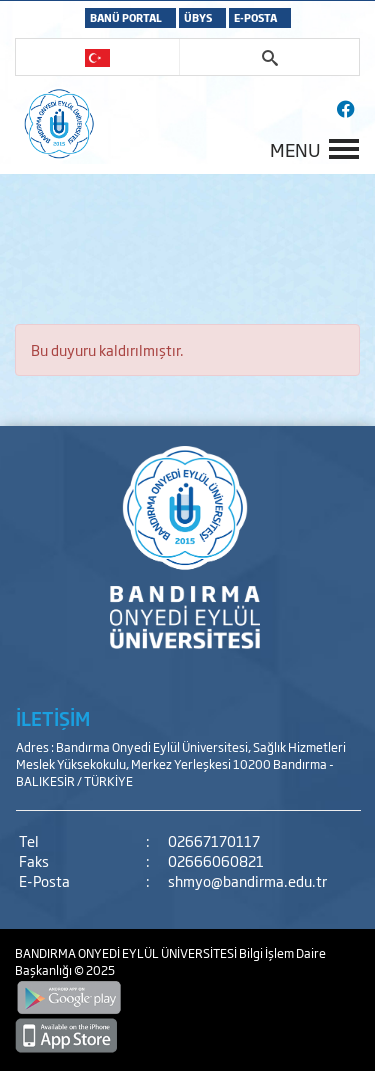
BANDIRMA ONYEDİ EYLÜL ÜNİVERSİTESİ (127, 953)
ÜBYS (198, 17)
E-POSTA (255, 17)
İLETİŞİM (53, 718)
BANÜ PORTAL (126, 17)
